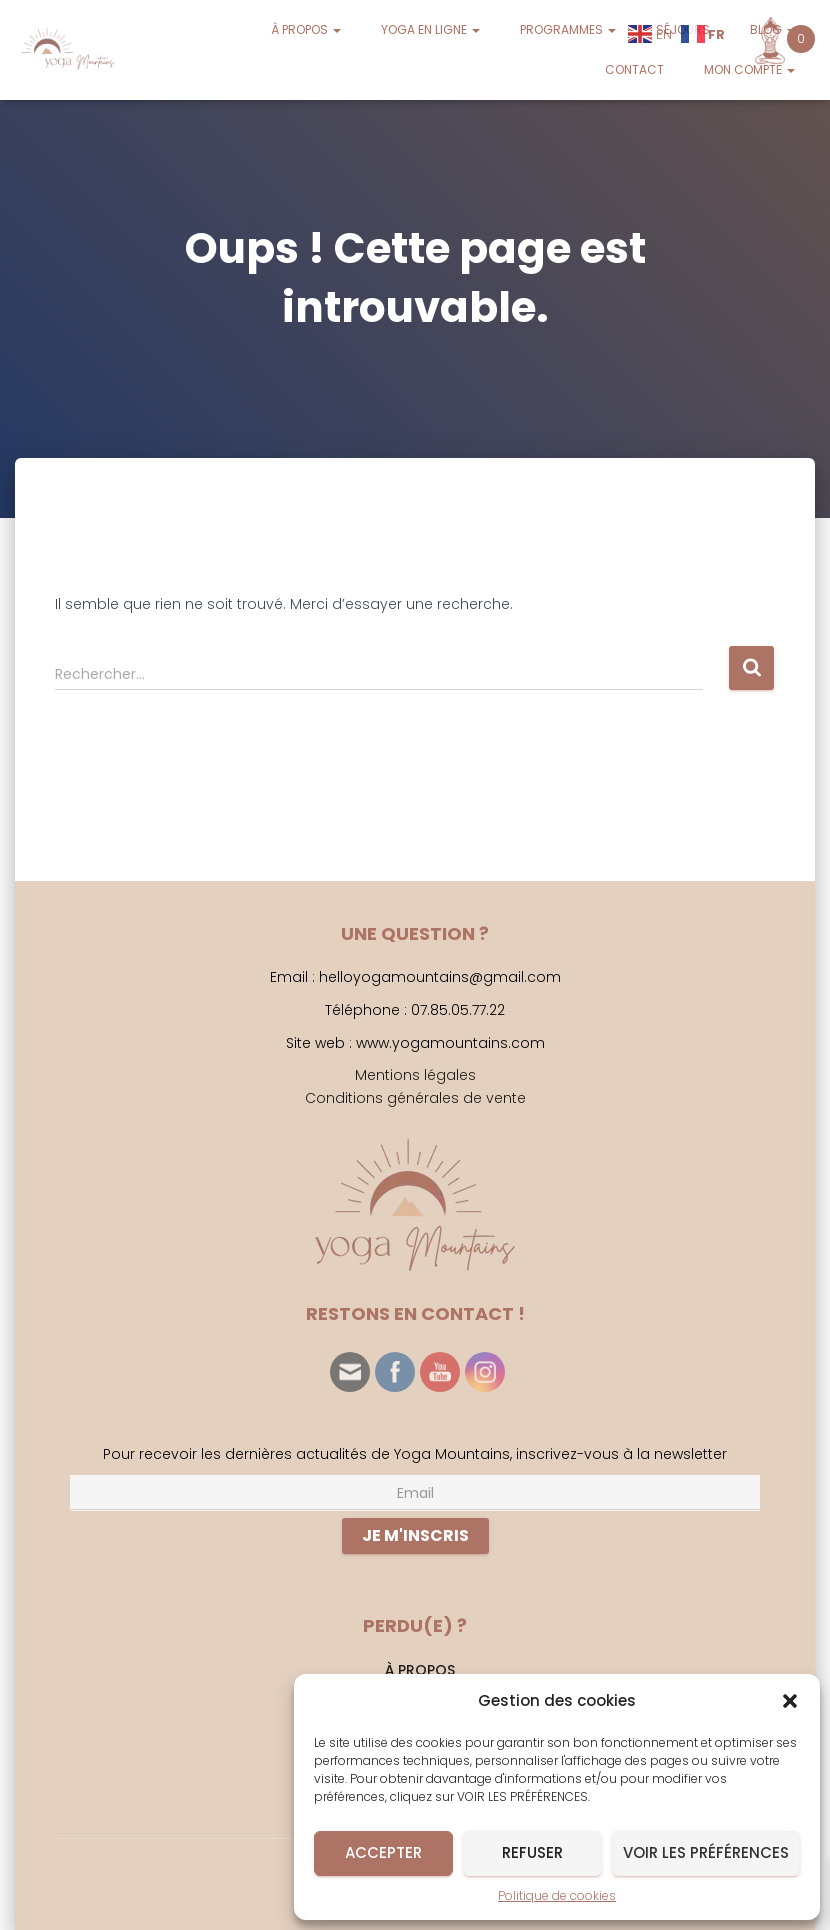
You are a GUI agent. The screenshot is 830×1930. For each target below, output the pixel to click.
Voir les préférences (706, 1852)
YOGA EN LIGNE (430, 29)
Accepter (383, 1852)
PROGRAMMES (568, 29)
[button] (790, 1701)
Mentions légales (415, 1075)
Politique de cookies (557, 1895)
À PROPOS (306, 29)
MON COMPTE (749, 69)
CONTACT (634, 69)
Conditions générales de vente (415, 1098)
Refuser (532, 1852)
